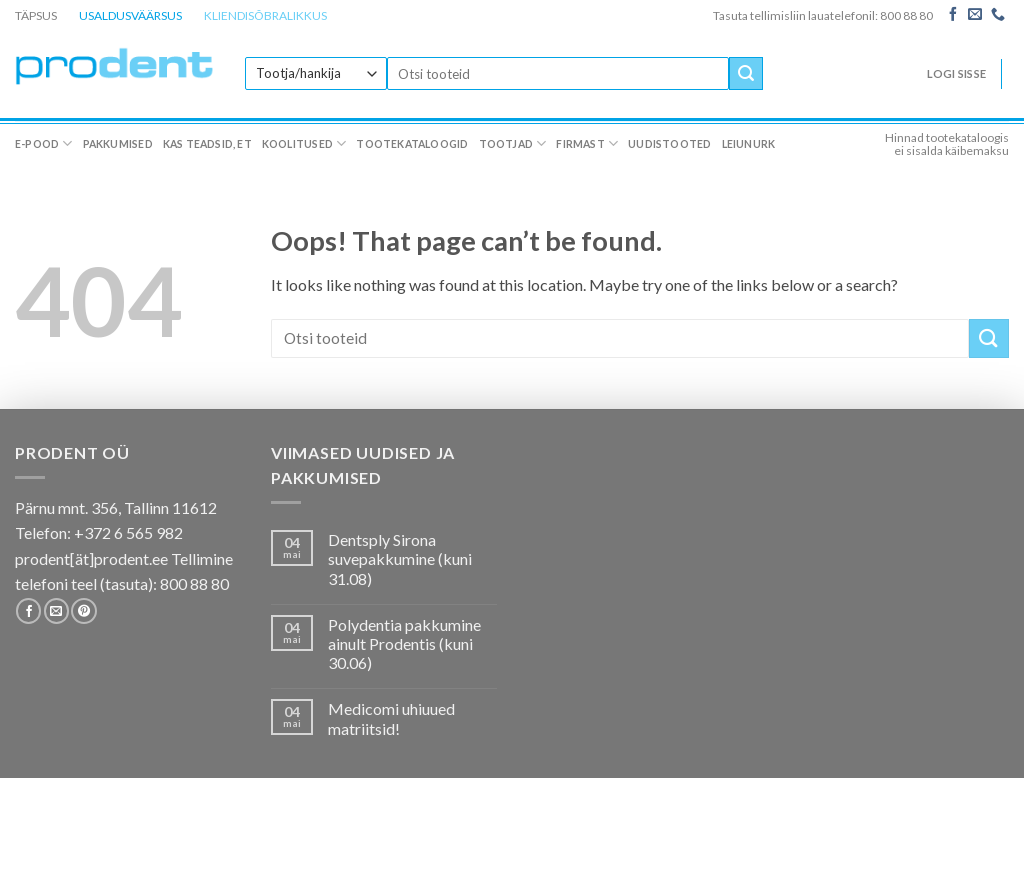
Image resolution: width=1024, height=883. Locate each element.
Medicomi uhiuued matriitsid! (391, 718)
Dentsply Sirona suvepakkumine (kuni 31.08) (400, 558)
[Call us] (998, 15)
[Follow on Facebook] (953, 15)
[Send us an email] (975, 15)
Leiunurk (749, 144)
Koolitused (304, 143)
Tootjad (513, 143)
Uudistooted (669, 144)
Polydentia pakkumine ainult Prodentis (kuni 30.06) (404, 643)
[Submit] (746, 74)
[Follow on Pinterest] (83, 611)
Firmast (587, 143)
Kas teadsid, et (207, 144)
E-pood (44, 143)
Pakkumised (118, 144)
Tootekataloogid (412, 144)
